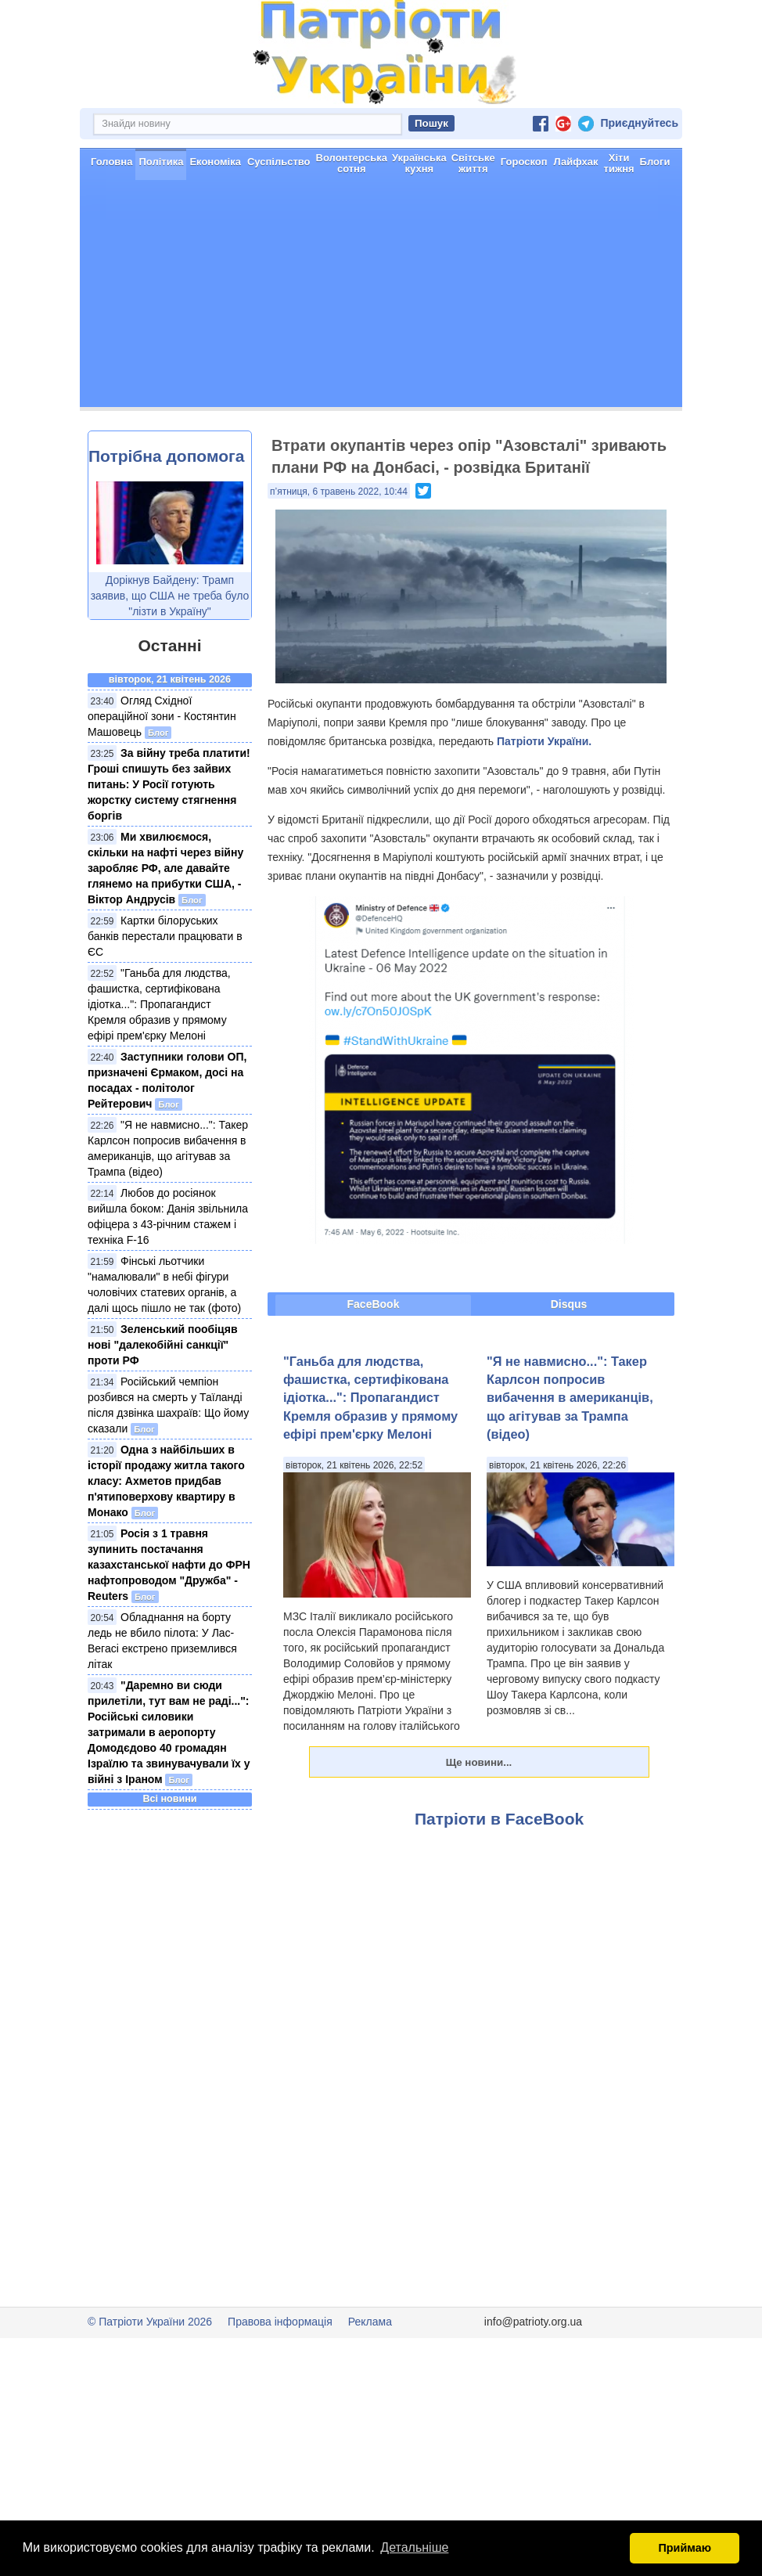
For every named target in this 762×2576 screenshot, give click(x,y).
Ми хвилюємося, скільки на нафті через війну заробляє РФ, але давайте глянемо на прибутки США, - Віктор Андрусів (165, 868)
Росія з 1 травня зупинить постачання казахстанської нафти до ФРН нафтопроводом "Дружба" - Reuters (169, 1564)
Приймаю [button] (684, 2548)
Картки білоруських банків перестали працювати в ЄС (165, 936)
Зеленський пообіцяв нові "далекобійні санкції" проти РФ (163, 1345)
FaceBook (373, 1304)
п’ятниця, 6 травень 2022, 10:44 (339, 491)
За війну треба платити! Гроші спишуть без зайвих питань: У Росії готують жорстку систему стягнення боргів (169, 784)
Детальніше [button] (414, 2547)
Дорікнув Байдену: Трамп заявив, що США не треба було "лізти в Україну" (170, 596)
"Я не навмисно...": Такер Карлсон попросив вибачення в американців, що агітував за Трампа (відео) (570, 1398)
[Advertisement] (381, 297)
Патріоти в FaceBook (499, 1819)
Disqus (569, 1304)
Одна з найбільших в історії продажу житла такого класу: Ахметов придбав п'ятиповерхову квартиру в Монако (166, 1481)
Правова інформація (280, 2321)
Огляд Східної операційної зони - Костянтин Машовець (162, 716)
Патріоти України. (544, 741)
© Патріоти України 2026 (150, 2321)
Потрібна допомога (166, 456)
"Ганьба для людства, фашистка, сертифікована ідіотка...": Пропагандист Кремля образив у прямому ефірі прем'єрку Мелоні (159, 1004)
